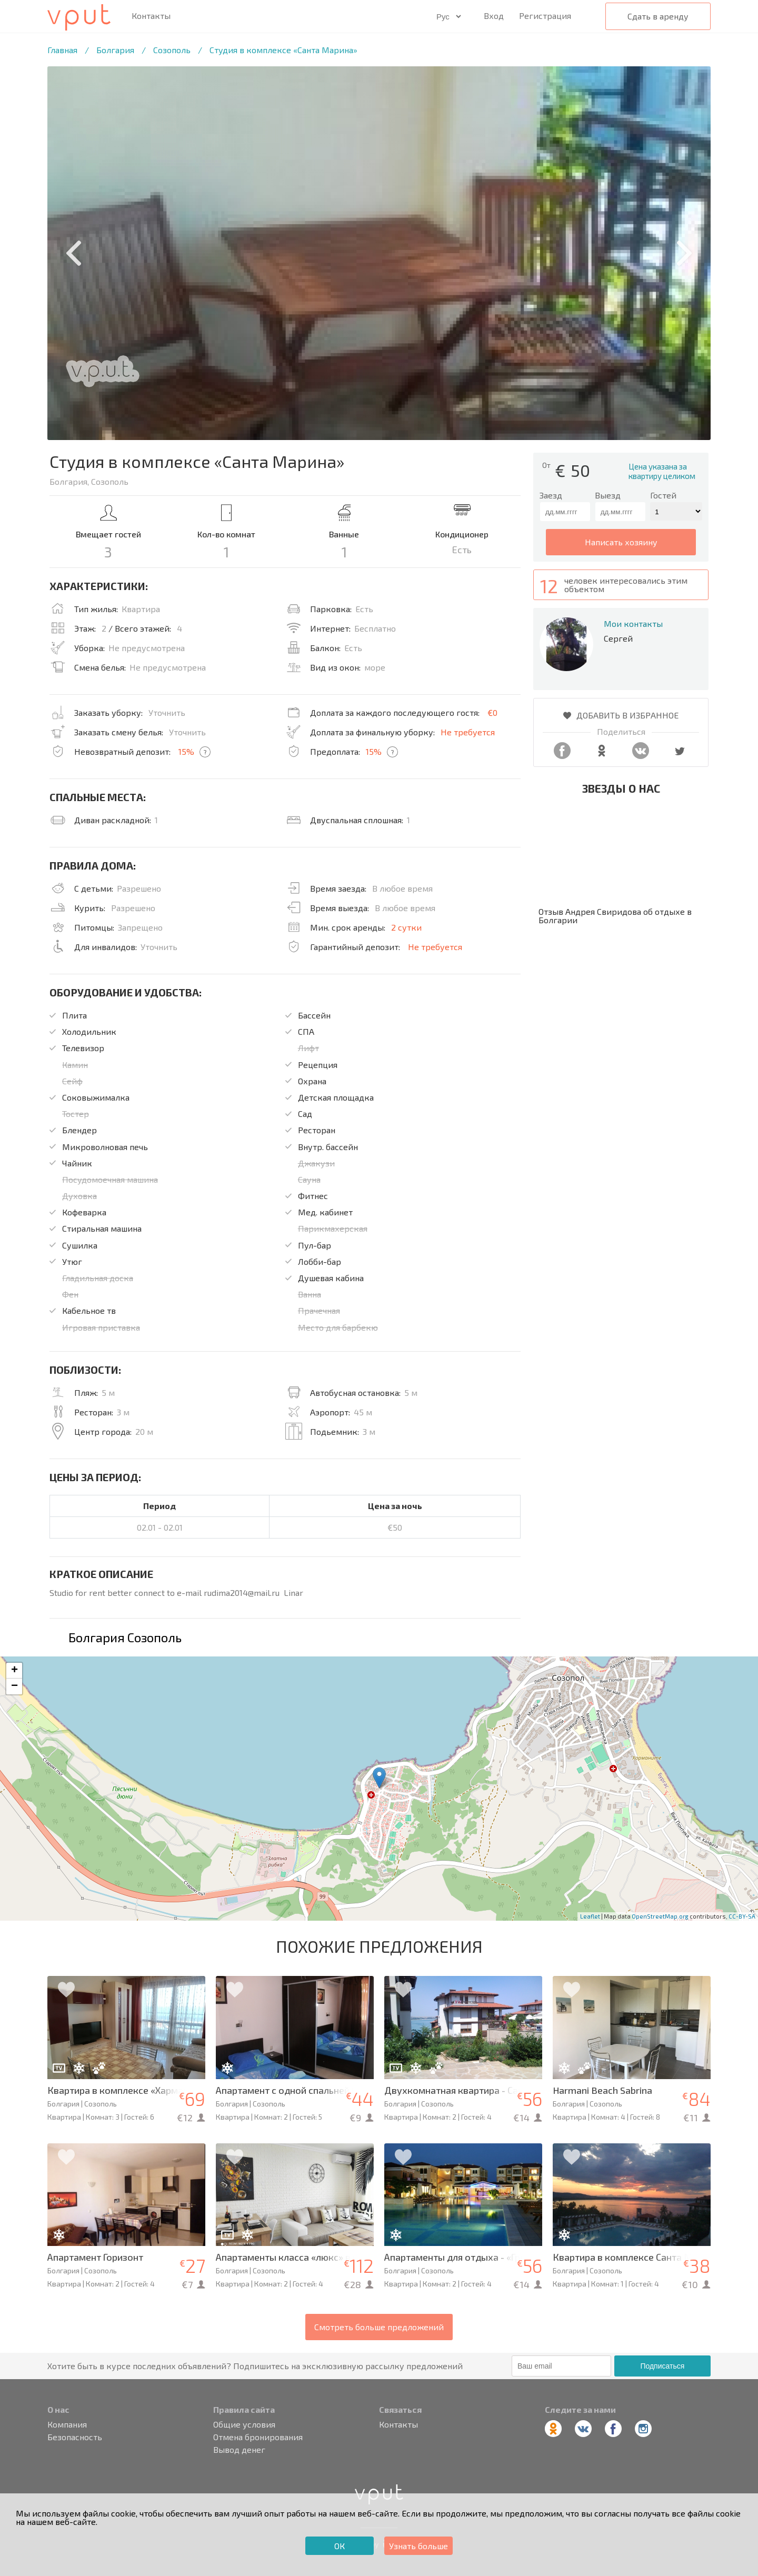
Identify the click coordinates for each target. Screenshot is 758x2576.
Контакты (151, 16)
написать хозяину (621, 542)
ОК (339, 2546)
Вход (494, 16)
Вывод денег (239, 2449)
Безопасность (74, 2437)
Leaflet (590, 1916)
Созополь (172, 50)
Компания (67, 2424)
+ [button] (14, 1671)
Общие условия (244, 2424)
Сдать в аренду (658, 16)
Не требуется (468, 732)
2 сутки (406, 927)
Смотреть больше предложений (379, 2327)
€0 (492, 712)
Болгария (115, 50)
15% (186, 751)
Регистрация (545, 16)
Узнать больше (418, 2546)
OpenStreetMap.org (660, 1916)
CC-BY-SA (742, 1916)
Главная (62, 50)
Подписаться (662, 2366)
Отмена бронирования (258, 2437)
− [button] (14, 1686)
